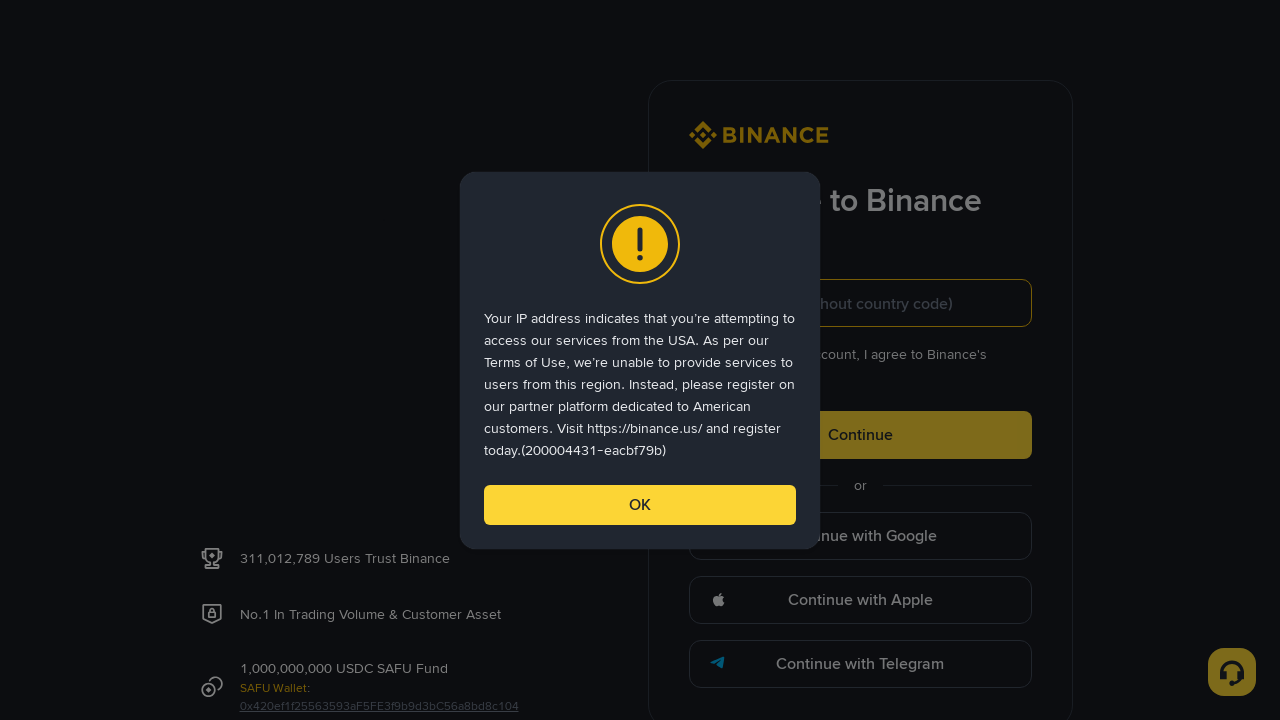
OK (640, 504)
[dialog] (640, 360)
